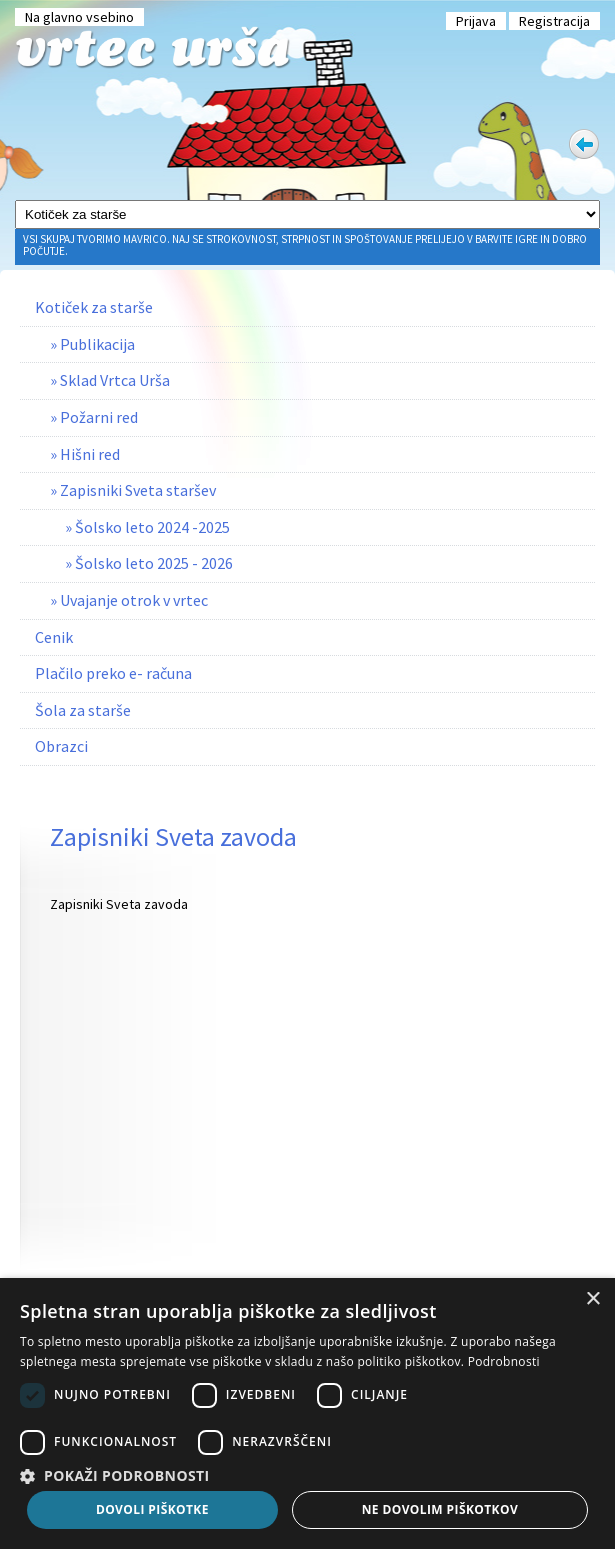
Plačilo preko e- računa (113, 673)
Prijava (476, 21)
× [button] (592, 1299)
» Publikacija (92, 344)
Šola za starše (83, 710)
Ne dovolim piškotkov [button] (440, 1509)
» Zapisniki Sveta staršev (133, 490)
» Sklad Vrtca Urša (110, 380)
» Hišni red (85, 454)
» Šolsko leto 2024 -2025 (147, 527)
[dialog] (307, 1413)
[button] (307, 1474)
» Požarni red (94, 417)
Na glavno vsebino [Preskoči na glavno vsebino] (79, 17)
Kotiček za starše (94, 307)
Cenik (54, 637)
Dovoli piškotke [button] (152, 1509)
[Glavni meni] (307, 214)
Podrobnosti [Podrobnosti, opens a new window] (504, 1361)
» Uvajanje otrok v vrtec (129, 600)
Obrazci (61, 746)
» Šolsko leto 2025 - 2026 (149, 563)
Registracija (554, 21)
